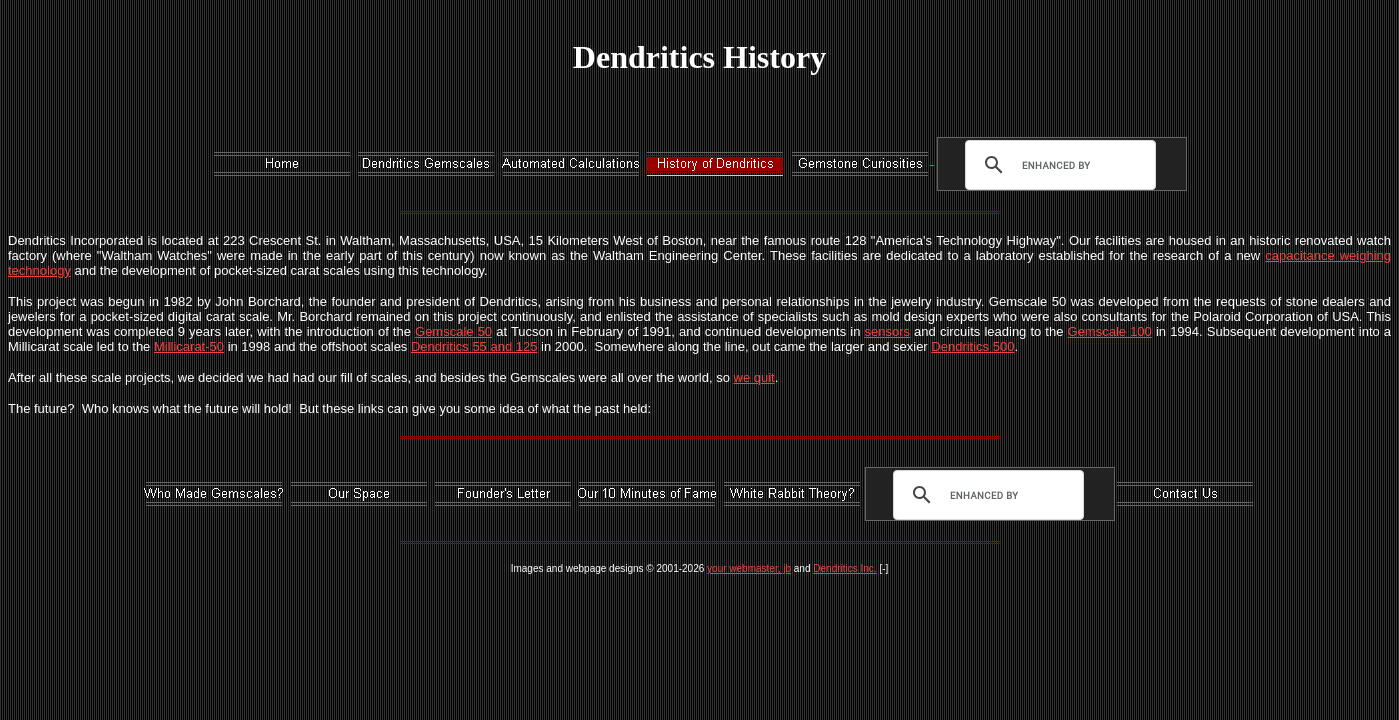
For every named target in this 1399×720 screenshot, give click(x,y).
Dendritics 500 (972, 346)
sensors (887, 331)
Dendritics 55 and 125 (474, 346)
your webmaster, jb (749, 568)
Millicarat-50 (189, 346)
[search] (1056, 165)
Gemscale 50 (453, 331)
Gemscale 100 (1110, 331)
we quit (754, 377)
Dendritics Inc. (844, 568)
